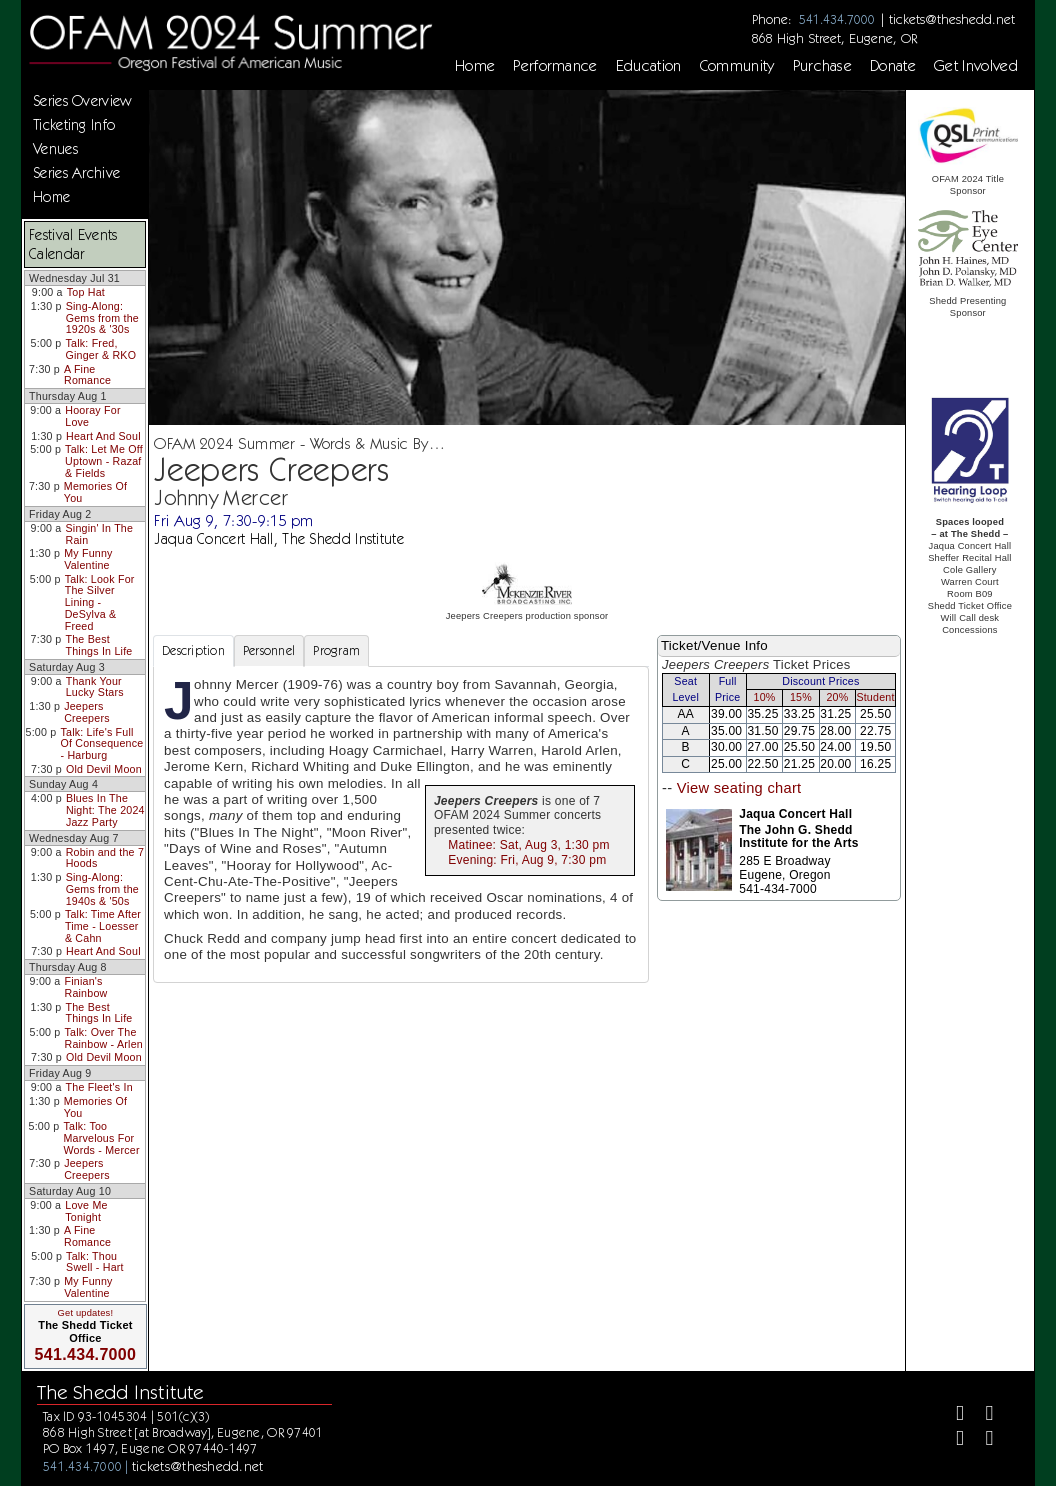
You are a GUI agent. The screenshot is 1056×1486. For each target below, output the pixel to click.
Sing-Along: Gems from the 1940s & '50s (102, 888)
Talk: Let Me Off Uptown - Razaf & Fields (104, 460)
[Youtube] (981, 1440)
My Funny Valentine (88, 559)
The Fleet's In (99, 1087)
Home (475, 66)
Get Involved (976, 66)
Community (737, 66)
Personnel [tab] (269, 650)
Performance (555, 66)
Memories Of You (95, 492)
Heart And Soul (103, 436)
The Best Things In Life (99, 645)
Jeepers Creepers (87, 712)
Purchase (823, 66)
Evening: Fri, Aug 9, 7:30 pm (527, 860)
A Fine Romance (87, 375)
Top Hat (86, 292)
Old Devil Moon (104, 769)
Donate (893, 66)
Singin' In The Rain (100, 534)
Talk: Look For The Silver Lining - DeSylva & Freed (100, 602)
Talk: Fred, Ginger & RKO (101, 349)
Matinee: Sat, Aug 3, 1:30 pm (528, 845)
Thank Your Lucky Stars (95, 687)
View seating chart (739, 788)
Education (649, 66)
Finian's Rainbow (85, 987)
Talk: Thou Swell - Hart (95, 1262)
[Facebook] (951, 1415)
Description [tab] (193, 650)
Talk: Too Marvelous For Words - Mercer (101, 1137)
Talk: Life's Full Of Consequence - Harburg (101, 743)
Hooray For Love (92, 416)
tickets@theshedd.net (952, 19)
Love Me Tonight (86, 1211)
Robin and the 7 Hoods (105, 858)
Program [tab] (336, 650)
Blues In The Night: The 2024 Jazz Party (105, 809)
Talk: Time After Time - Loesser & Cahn (103, 925)
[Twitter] (981, 1415)
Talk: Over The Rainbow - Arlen (103, 1038)
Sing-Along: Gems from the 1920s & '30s (102, 317)
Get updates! (86, 1313)
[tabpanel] (401, 824)
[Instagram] (951, 1440)
